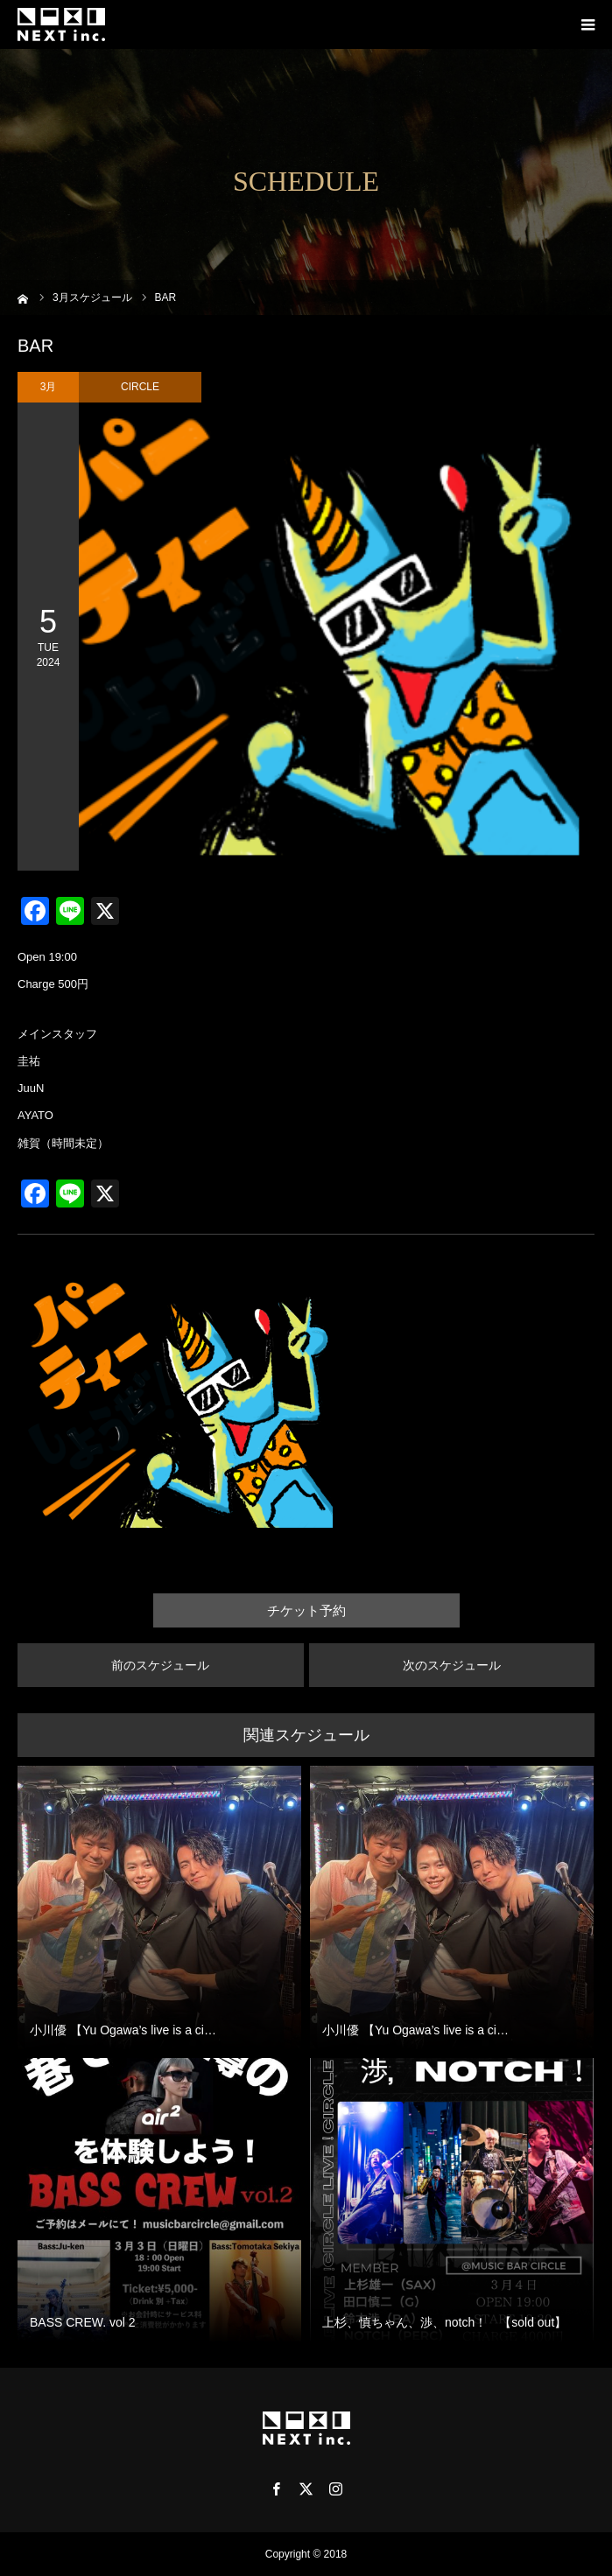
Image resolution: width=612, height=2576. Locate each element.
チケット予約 (306, 1610)
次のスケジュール (452, 1665)
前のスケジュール (160, 1665)
